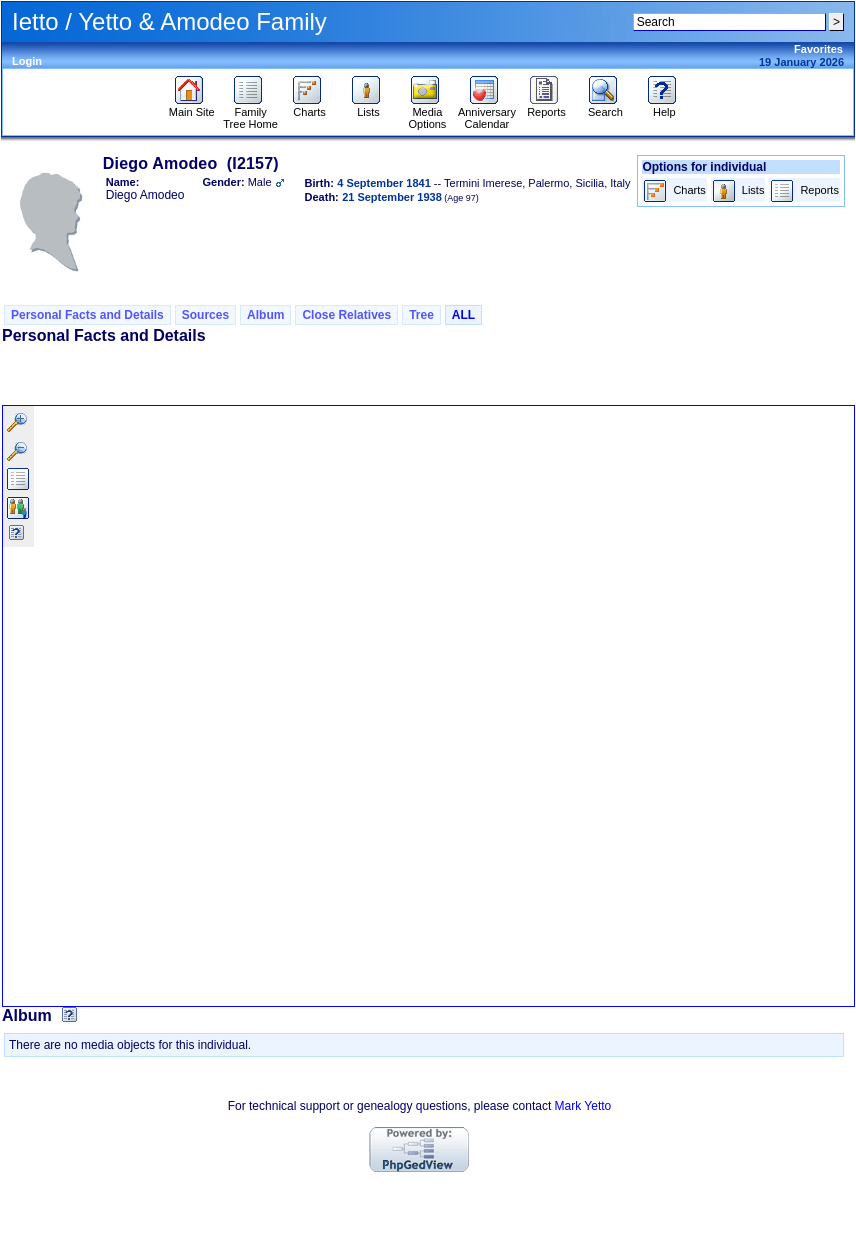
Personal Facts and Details (87, 315)
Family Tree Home (250, 113)
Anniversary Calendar (487, 113)
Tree (421, 315)
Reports (546, 107)
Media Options (427, 113)
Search (605, 107)
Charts (309, 107)
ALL (463, 315)
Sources (205, 315)
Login (27, 61)
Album (265, 315)
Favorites (818, 49)
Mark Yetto (583, 1106)
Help (664, 107)
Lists (368, 107)
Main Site (192, 107)
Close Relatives (346, 315)
